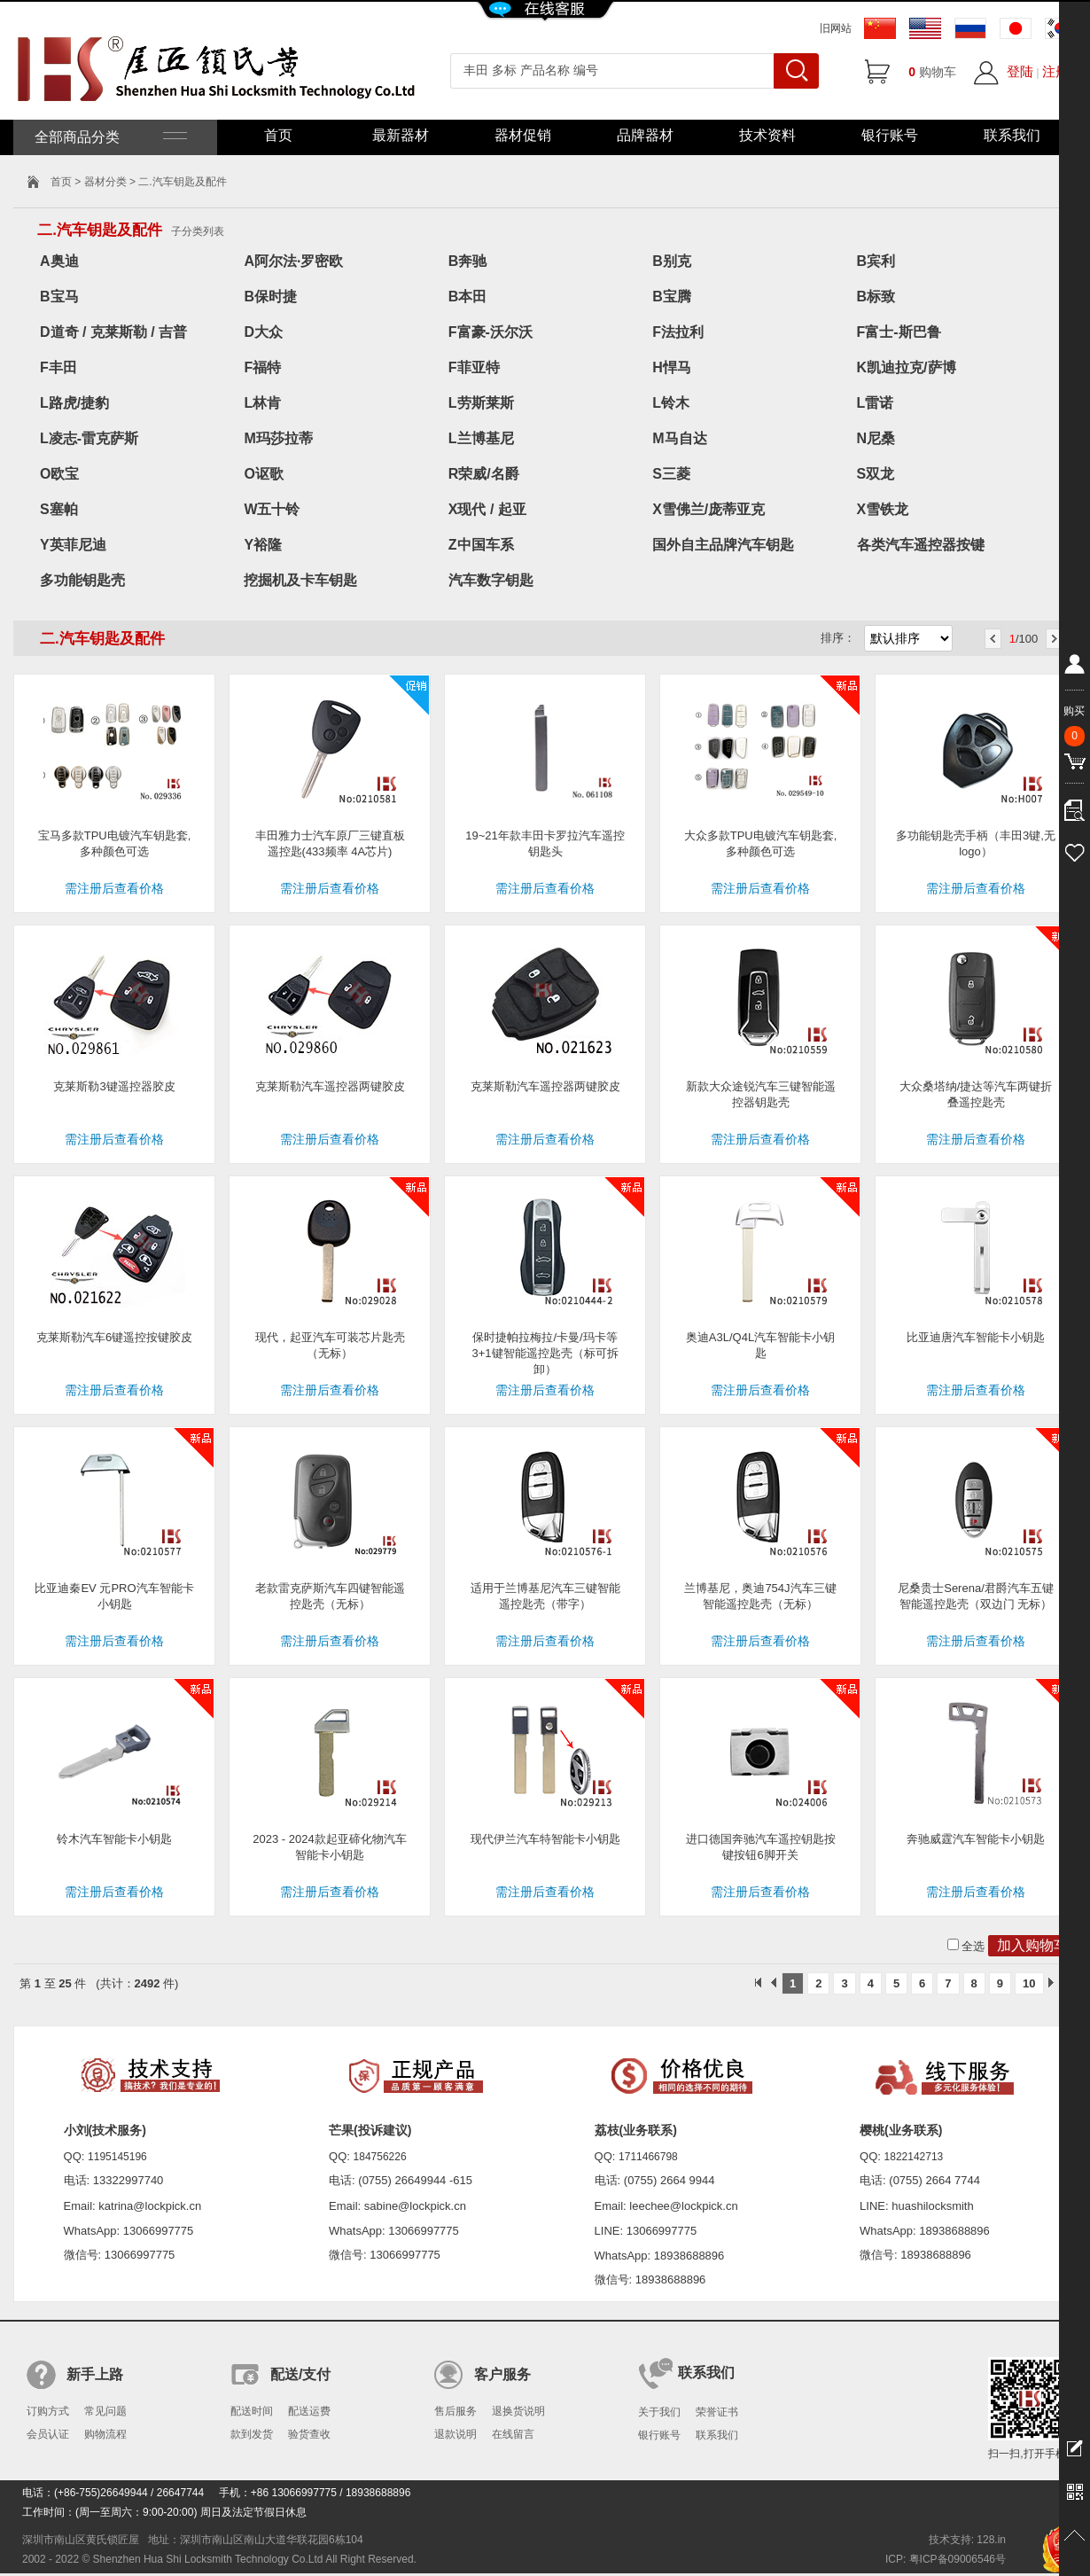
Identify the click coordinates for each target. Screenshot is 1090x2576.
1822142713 (914, 2157)
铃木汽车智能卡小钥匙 (114, 1839)
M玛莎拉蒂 (278, 438)
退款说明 (455, 2434)
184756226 (380, 2157)
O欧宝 (59, 473)
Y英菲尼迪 (73, 544)
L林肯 (262, 402)
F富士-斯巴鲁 (899, 332)
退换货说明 (518, 2411)
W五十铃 (272, 509)
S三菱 (671, 473)
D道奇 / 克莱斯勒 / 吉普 (113, 332)
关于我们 (659, 2412)
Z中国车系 (481, 544)
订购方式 (48, 2411)
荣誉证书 (717, 2412)
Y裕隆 (263, 544)
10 (1029, 1983)
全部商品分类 (109, 136)
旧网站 (836, 28)
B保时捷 (270, 296)
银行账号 (889, 135)
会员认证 (48, 2434)
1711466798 (648, 2157)
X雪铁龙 (883, 509)
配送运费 (309, 2411)
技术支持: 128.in (967, 2539)
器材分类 (105, 182)
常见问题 (105, 2411)
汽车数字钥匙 (490, 580)
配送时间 (251, 2411)
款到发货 (251, 2434)
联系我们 (1012, 135)
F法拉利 (678, 332)
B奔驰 (467, 261)
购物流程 (105, 2434)
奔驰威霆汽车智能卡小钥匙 (976, 1839)
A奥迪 (59, 261)
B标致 (876, 296)
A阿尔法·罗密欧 (293, 261)
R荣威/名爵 (483, 473)
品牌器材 (645, 135)
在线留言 (513, 2434)
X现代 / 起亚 (487, 509)
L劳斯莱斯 (481, 402)
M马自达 (679, 438)
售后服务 (455, 2411)
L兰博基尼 (481, 438)
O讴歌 (263, 473)
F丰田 (58, 367)
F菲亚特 (474, 367)
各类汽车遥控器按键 (921, 544)
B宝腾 (671, 296)
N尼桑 (876, 438)
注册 (1055, 71)
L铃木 (670, 402)
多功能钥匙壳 (82, 580)
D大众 (263, 332)
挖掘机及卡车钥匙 (300, 580)
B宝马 (59, 296)
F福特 (262, 367)
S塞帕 (59, 509)
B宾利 (876, 261)
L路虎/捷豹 (74, 402)
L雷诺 (875, 402)
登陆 (1020, 71)
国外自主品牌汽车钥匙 (723, 544)
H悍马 (671, 367)
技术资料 (767, 135)
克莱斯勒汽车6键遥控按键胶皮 (114, 1337)
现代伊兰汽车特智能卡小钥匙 (545, 1839)
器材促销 (522, 135)
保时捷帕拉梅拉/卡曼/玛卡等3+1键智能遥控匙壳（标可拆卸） (544, 1353)
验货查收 (309, 2434)
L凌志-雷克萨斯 (89, 438)
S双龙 (876, 473)
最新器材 (400, 135)
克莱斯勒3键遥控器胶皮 (114, 1086)
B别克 (671, 261)
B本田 (467, 296)
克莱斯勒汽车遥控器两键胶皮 (330, 1086)
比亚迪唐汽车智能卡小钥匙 (976, 1337)
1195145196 (117, 2157)
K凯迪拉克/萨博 (906, 367)
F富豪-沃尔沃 (490, 332)
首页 (278, 135)
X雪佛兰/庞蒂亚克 (708, 509)
